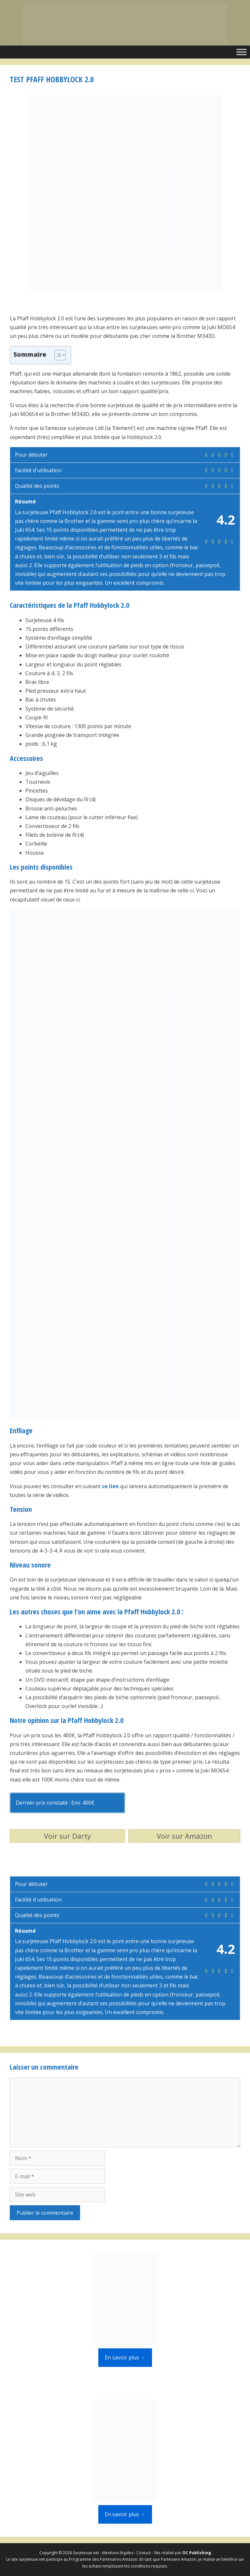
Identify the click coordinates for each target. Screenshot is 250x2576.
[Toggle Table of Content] (56, 355)
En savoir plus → (125, 2357)
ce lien (110, 1486)
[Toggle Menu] (241, 52)
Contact (143, 2553)
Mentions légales (117, 2553)
